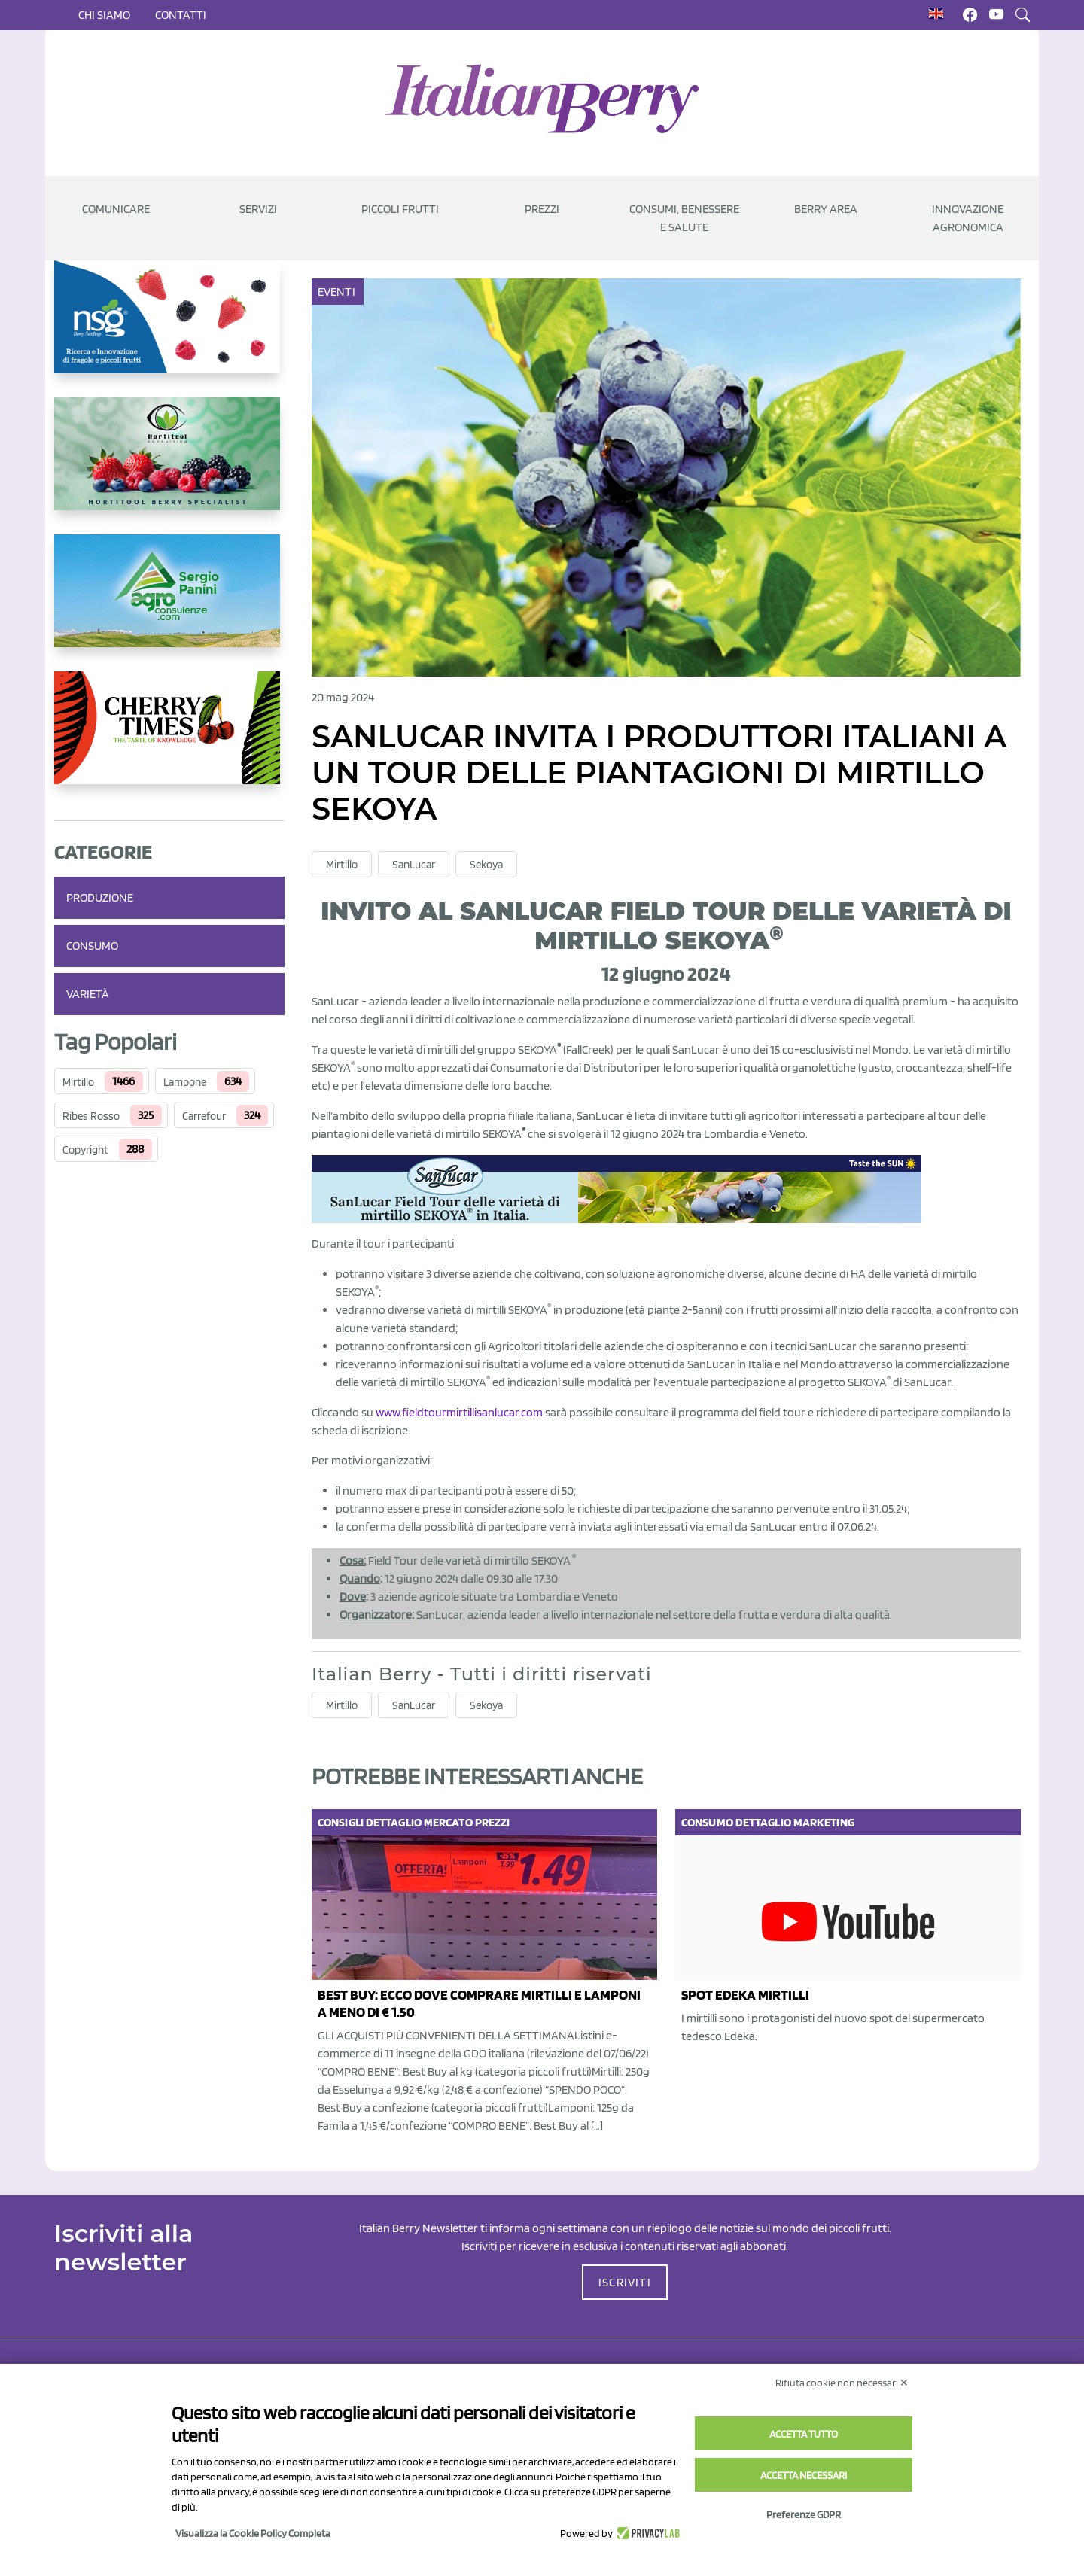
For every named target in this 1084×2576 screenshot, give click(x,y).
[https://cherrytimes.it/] (169, 739)
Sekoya (486, 864)
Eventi (338, 291)
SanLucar (413, 864)
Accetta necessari (803, 2475)
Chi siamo (104, 15)
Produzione (99, 897)
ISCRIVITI (624, 2282)
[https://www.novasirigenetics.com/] (169, 328)
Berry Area (825, 209)
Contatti (180, 15)
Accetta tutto (803, 2434)
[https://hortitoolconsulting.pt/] (169, 465)
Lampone (184, 1082)
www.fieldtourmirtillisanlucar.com (459, 1412)
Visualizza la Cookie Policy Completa (252, 2533)
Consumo (92, 945)
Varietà (87, 994)
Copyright (85, 1150)
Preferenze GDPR (803, 2514)
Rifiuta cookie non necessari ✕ (842, 2383)
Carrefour (204, 1116)
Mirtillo (78, 1082)
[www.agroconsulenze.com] (169, 602)
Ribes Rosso (91, 1116)
